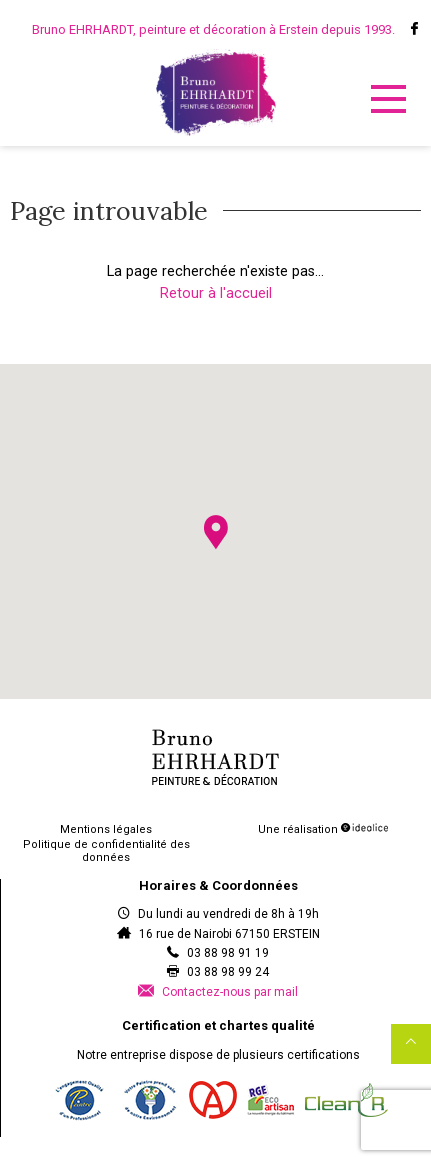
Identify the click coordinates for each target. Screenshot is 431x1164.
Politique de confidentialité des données (106, 851)
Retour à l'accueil (216, 293)
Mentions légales (106, 829)
